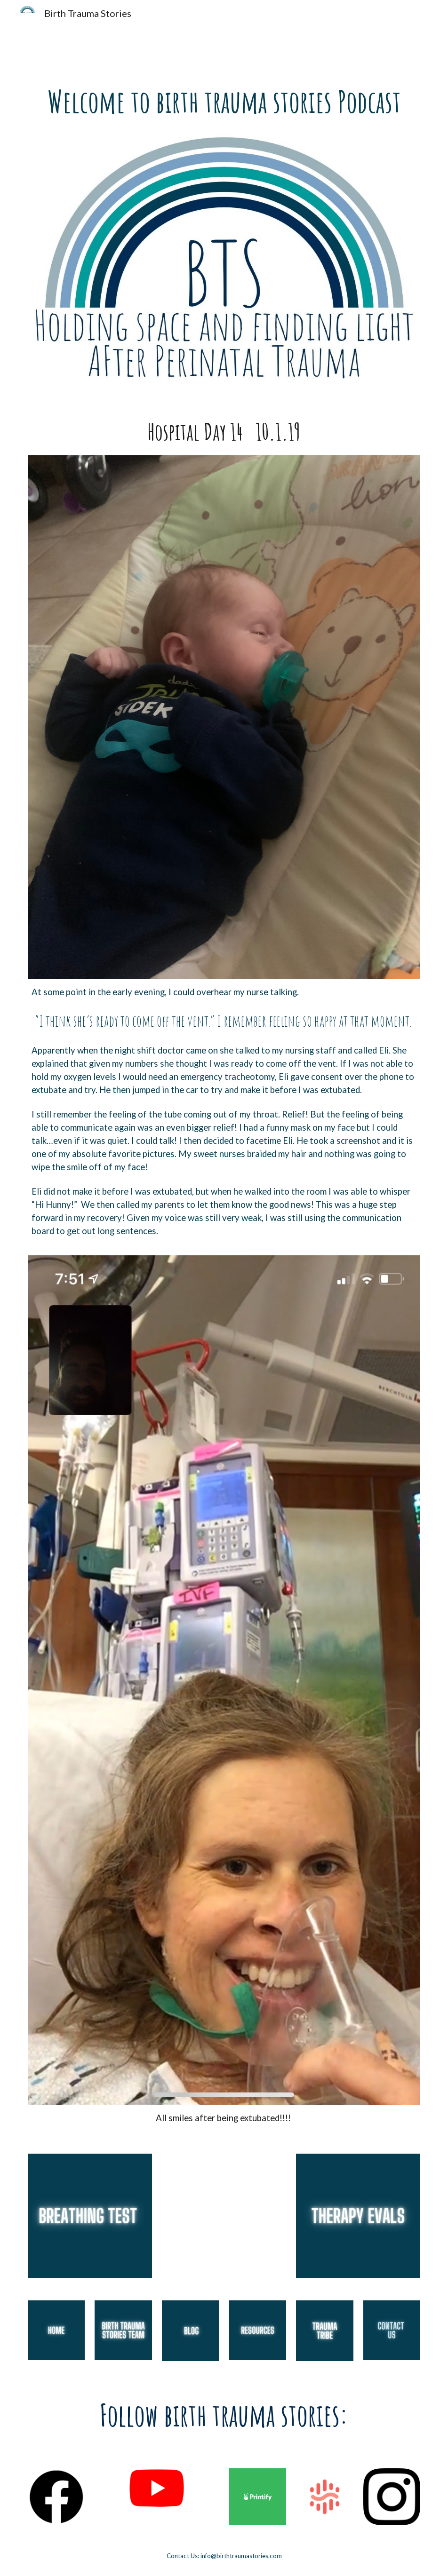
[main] (224, 101)
